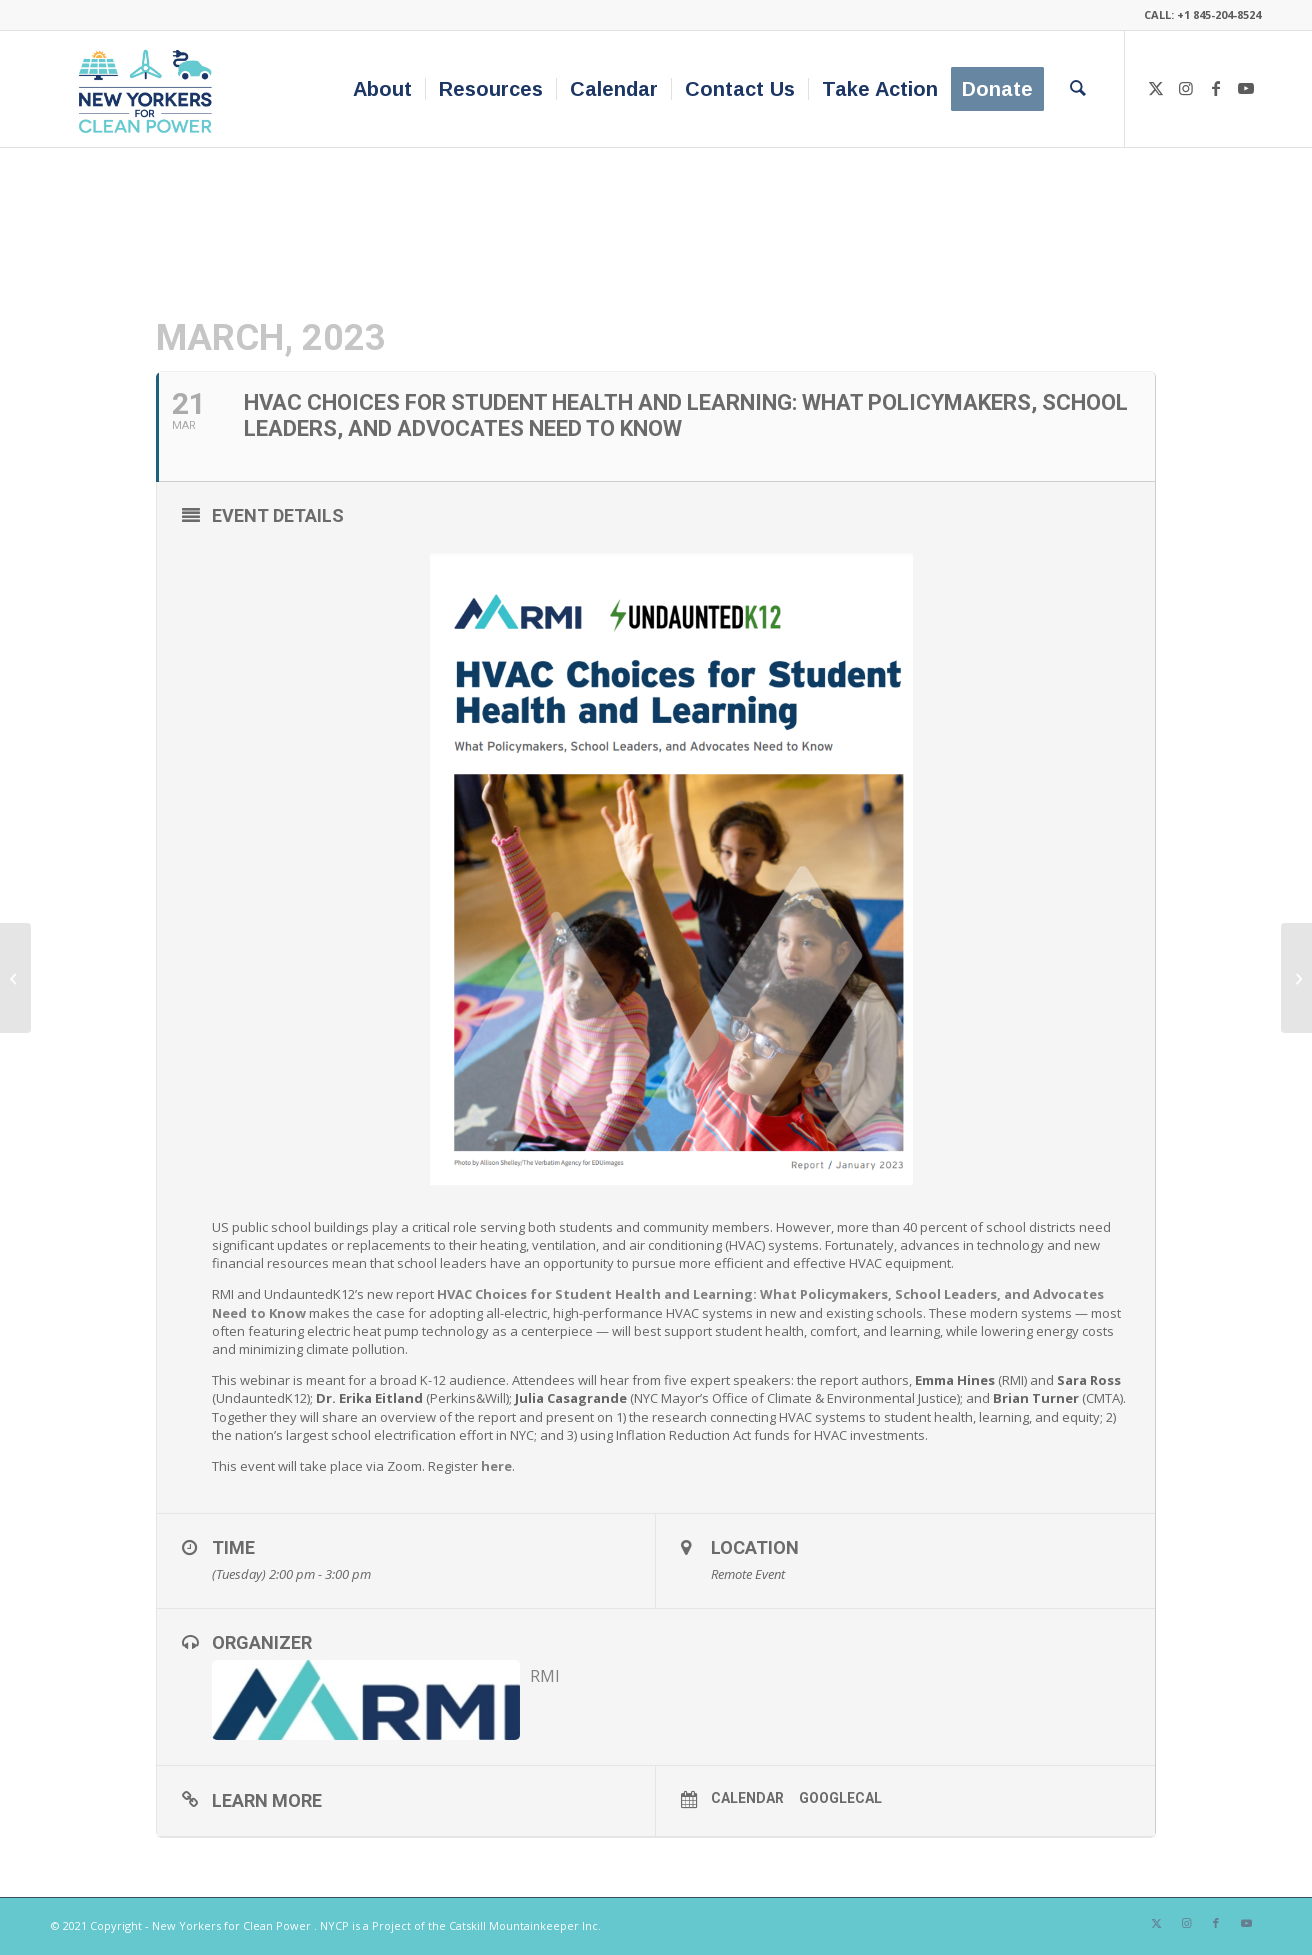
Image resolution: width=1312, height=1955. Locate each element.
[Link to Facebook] (1216, 88)
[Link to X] (1156, 88)
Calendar (747, 1798)
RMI (545, 1676)
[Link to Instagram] (1186, 88)
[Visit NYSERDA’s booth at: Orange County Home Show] (1296, 978)
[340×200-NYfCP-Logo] (149, 89)
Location (755, 1547)
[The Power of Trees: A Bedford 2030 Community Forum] (15, 978)
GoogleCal (840, 1798)
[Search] (1078, 89)
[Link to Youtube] (1246, 88)
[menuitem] (382, 89)
